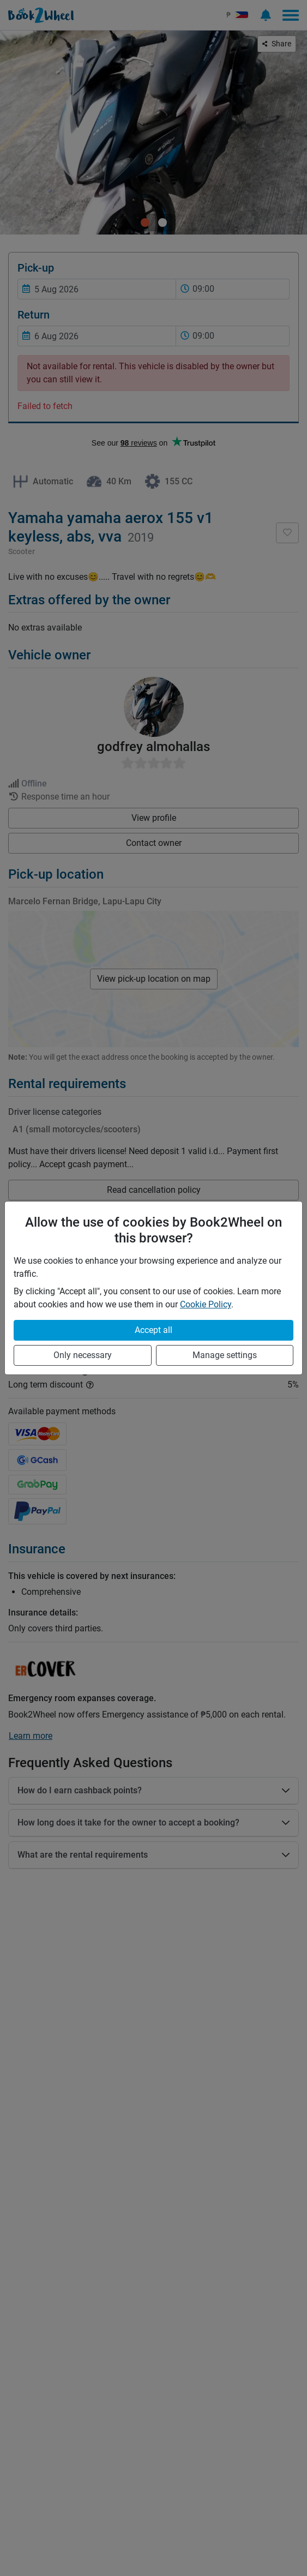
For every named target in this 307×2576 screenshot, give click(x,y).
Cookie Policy (205, 1304)
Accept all (153, 1330)
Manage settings (224, 1355)
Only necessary (82, 1355)
